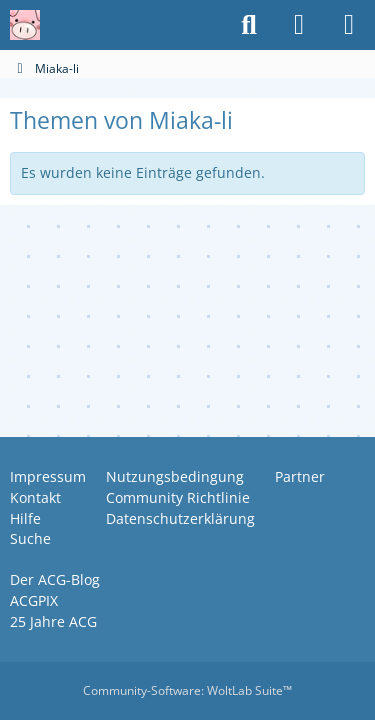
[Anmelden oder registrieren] (299, 25)
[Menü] (349, 25)
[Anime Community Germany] (25, 25)
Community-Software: (187, 690)
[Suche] (249, 25)
